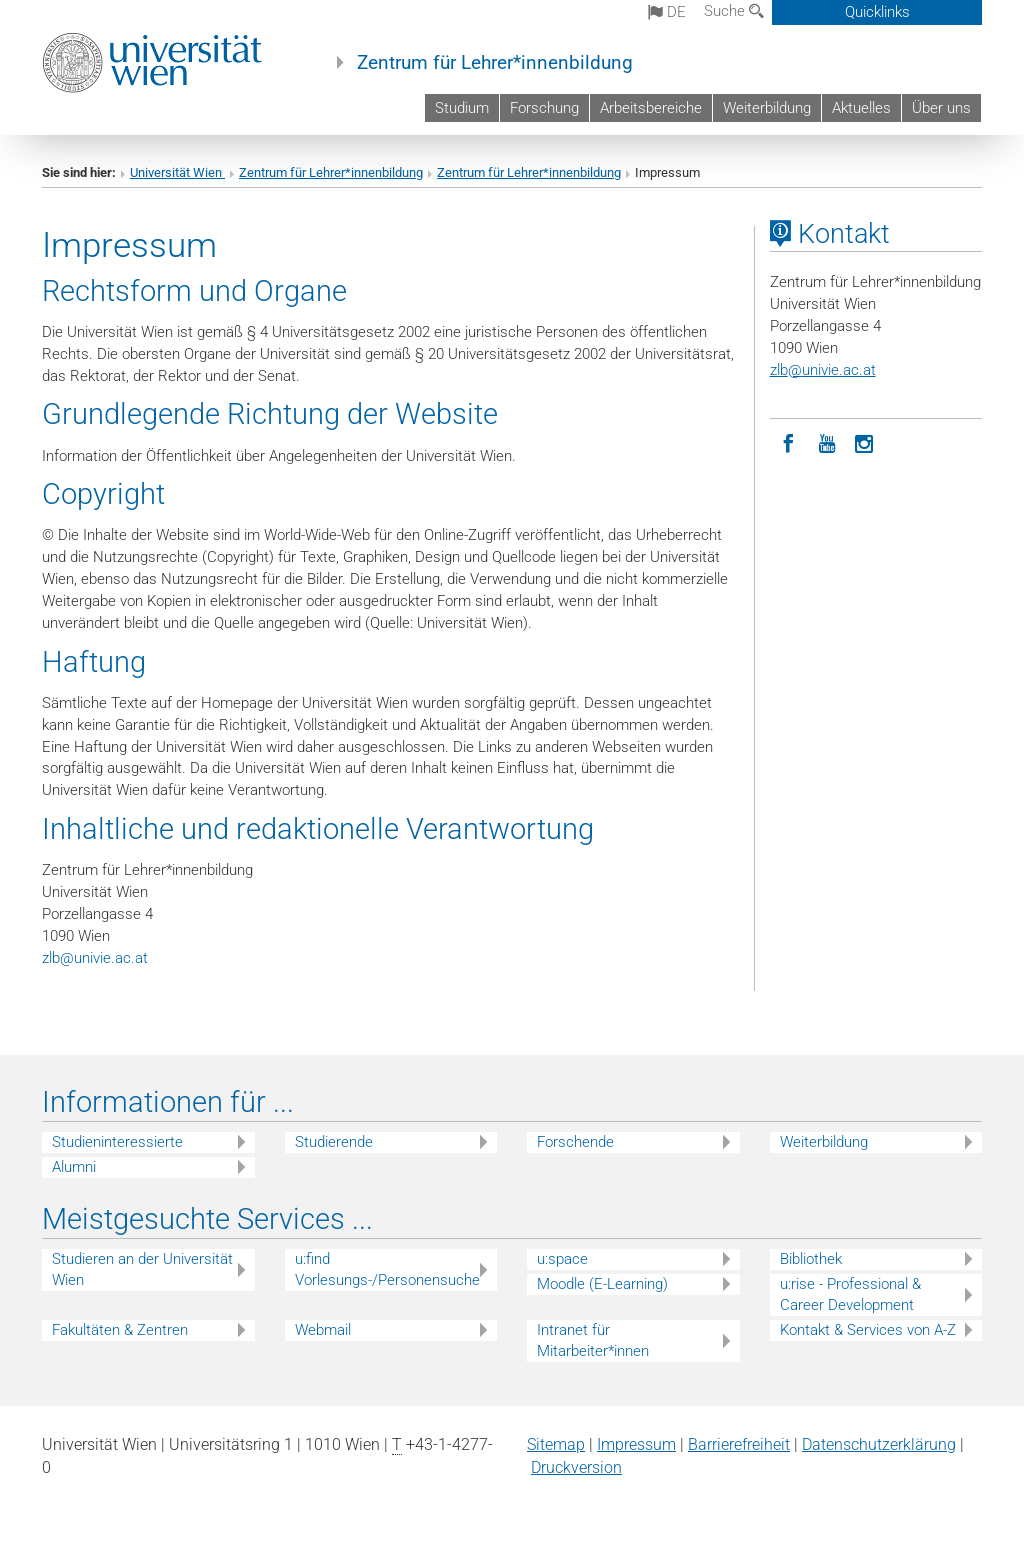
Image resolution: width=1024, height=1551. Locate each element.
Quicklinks (877, 12)
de (667, 12)
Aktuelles (861, 108)
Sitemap (556, 1444)
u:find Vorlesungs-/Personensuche (387, 1269)
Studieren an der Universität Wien (142, 1269)
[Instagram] (865, 442)
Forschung (544, 108)
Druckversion (576, 1467)
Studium (462, 108)
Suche (734, 11)
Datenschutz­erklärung (879, 1444)
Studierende (334, 1142)
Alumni (74, 1167)
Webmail (323, 1330)
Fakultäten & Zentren (120, 1330)
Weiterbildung (767, 108)
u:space (562, 1259)
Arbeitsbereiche (651, 108)
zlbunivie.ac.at (95, 958)
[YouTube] (827, 442)
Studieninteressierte (117, 1142)
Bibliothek (811, 1259)
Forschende (575, 1142)
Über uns (941, 108)
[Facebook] (789, 442)
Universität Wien (177, 172)
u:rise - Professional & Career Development (850, 1294)
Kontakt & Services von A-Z (868, 1330)
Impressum (636, 1444)
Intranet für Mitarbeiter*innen (593, 1340)
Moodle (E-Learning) (602, 1284)
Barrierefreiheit (739, 1444)
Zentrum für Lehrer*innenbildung (495, 63)
